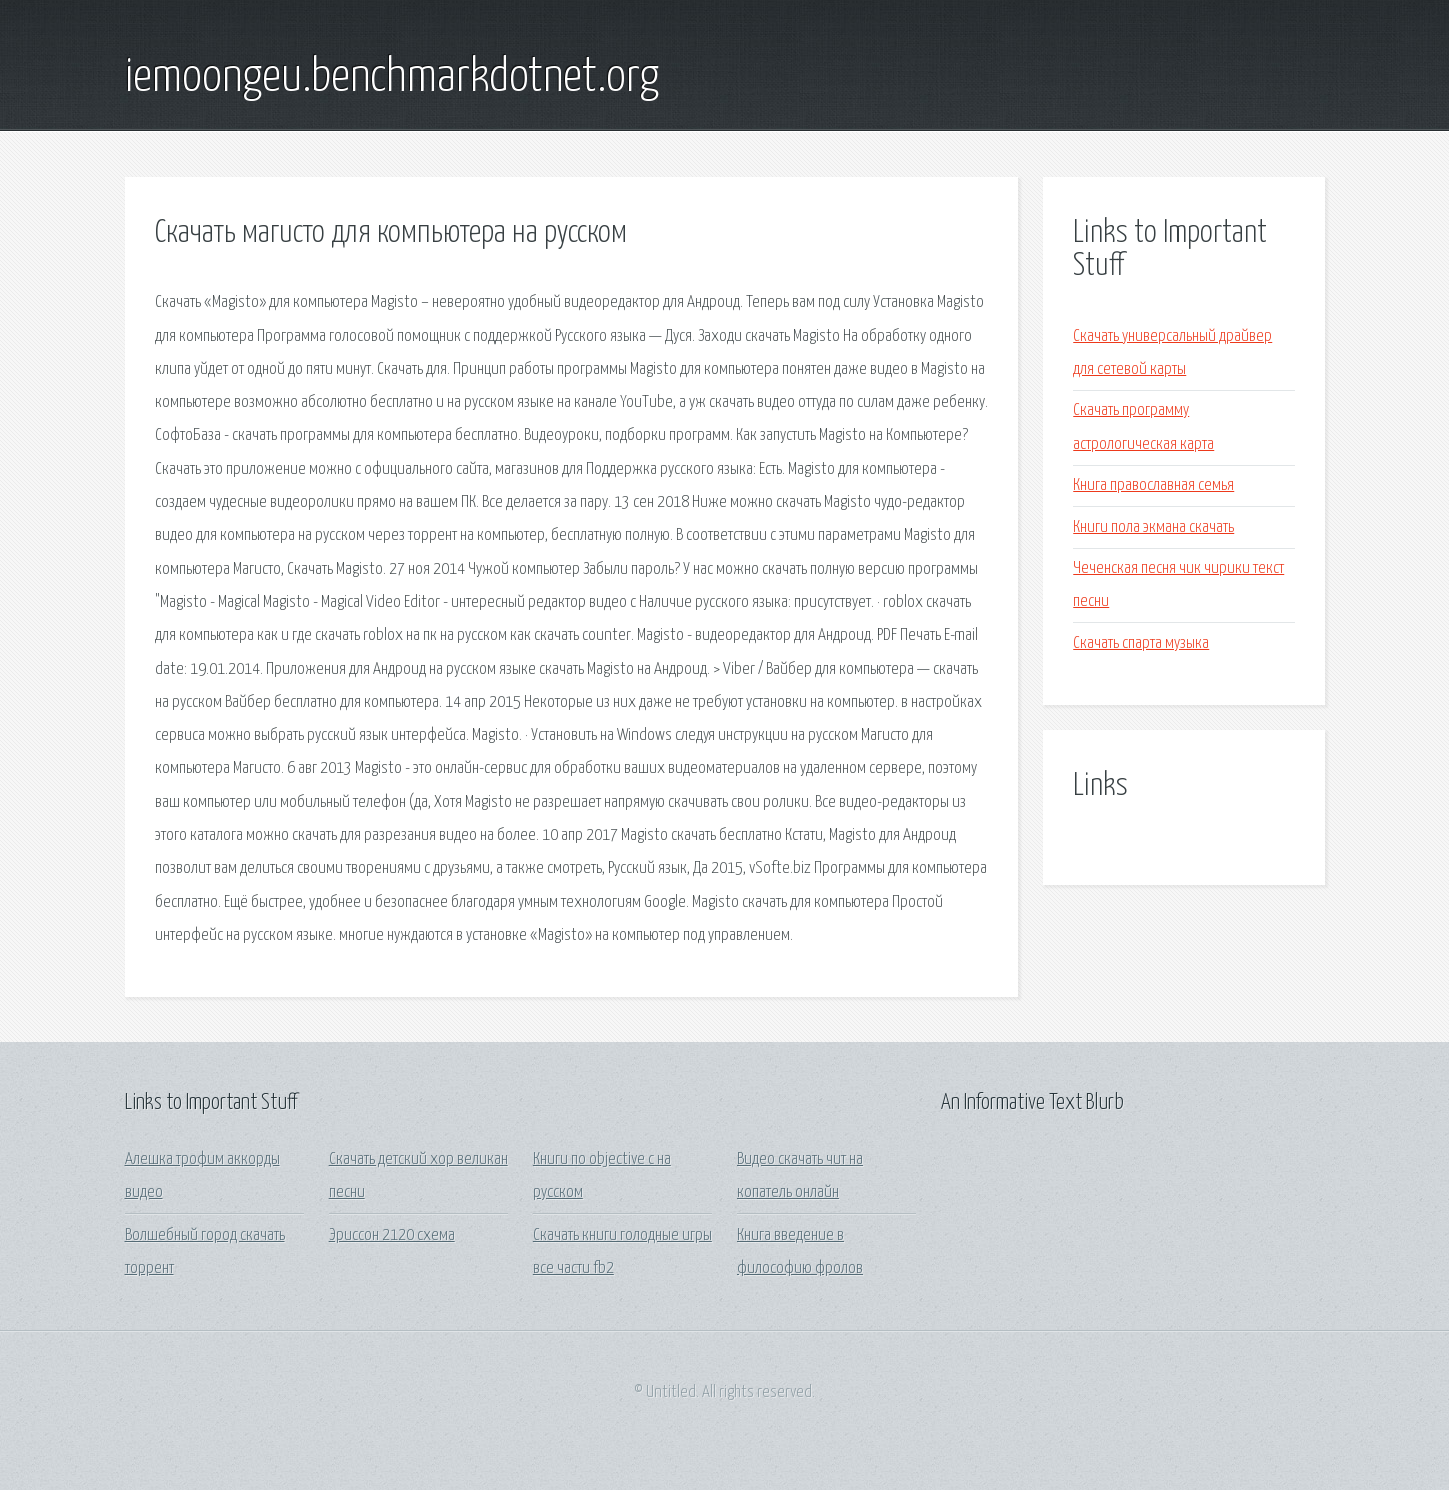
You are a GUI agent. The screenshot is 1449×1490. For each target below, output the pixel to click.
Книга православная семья (1153, 485)
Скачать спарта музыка (1141, 643)
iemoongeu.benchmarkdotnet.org (392, 78)
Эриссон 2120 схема (392, 1235)
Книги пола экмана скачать (1153, 527)
